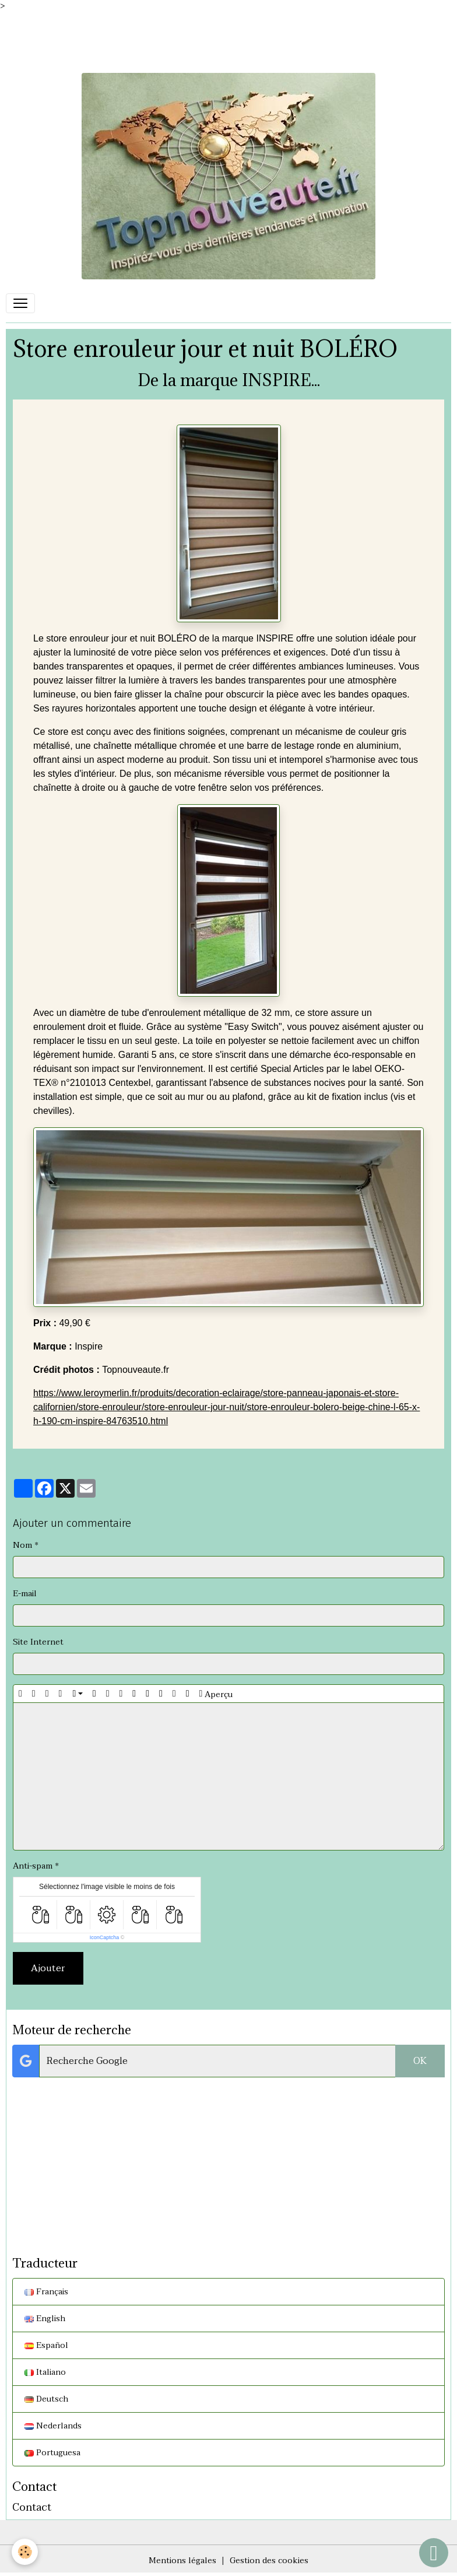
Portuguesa (52, 2452)
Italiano (45, 2372)
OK (420, 2061)
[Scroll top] (433, 2552)
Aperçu (216, 1694)
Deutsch (46, 2399)
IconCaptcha (104, 1937)
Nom (22, 1545)
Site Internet (38, 1642)
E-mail (25, 1593)
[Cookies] (25, 2552)
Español (46, 2345)
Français (46, 2291)
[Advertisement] (212, 38)
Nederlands (53, 2426)
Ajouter (48, 1968)
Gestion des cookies (269, 2560)
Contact (31, 2507)
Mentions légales (182, 2560)
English (44, 2318)
